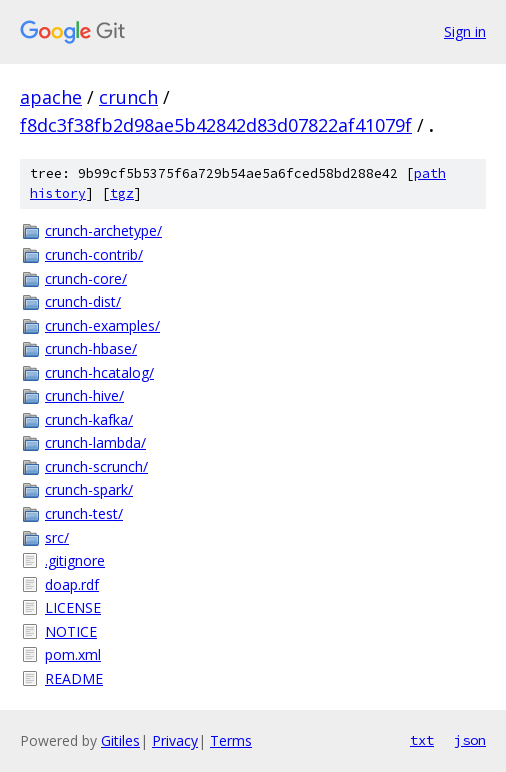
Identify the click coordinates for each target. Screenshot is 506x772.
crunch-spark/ (89, 489)
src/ (57, 537)
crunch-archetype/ (103, 230)
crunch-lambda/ (95, 442)
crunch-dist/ (83, 301)
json (470, 740)
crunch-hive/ (84, 395)
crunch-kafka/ (89, 419)
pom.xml (73, 654)
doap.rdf (72, 584)
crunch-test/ (84, 513)
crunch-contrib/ (94, 254)
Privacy (175, 740)
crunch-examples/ (102, 325)
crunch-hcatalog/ (99, 372)
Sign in (465, 31)
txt (422, 740)
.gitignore (75, 560)
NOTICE (71, 631)
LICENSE (73, 607)
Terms (231, 740)
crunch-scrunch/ (96, 466)
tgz (122, 193)
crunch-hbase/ (91, 348)
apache (51, 97)
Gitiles (120, 740)
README (74, 678)
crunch (128, 97)
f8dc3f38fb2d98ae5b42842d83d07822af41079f (216, 125)
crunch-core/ (86, 278)
